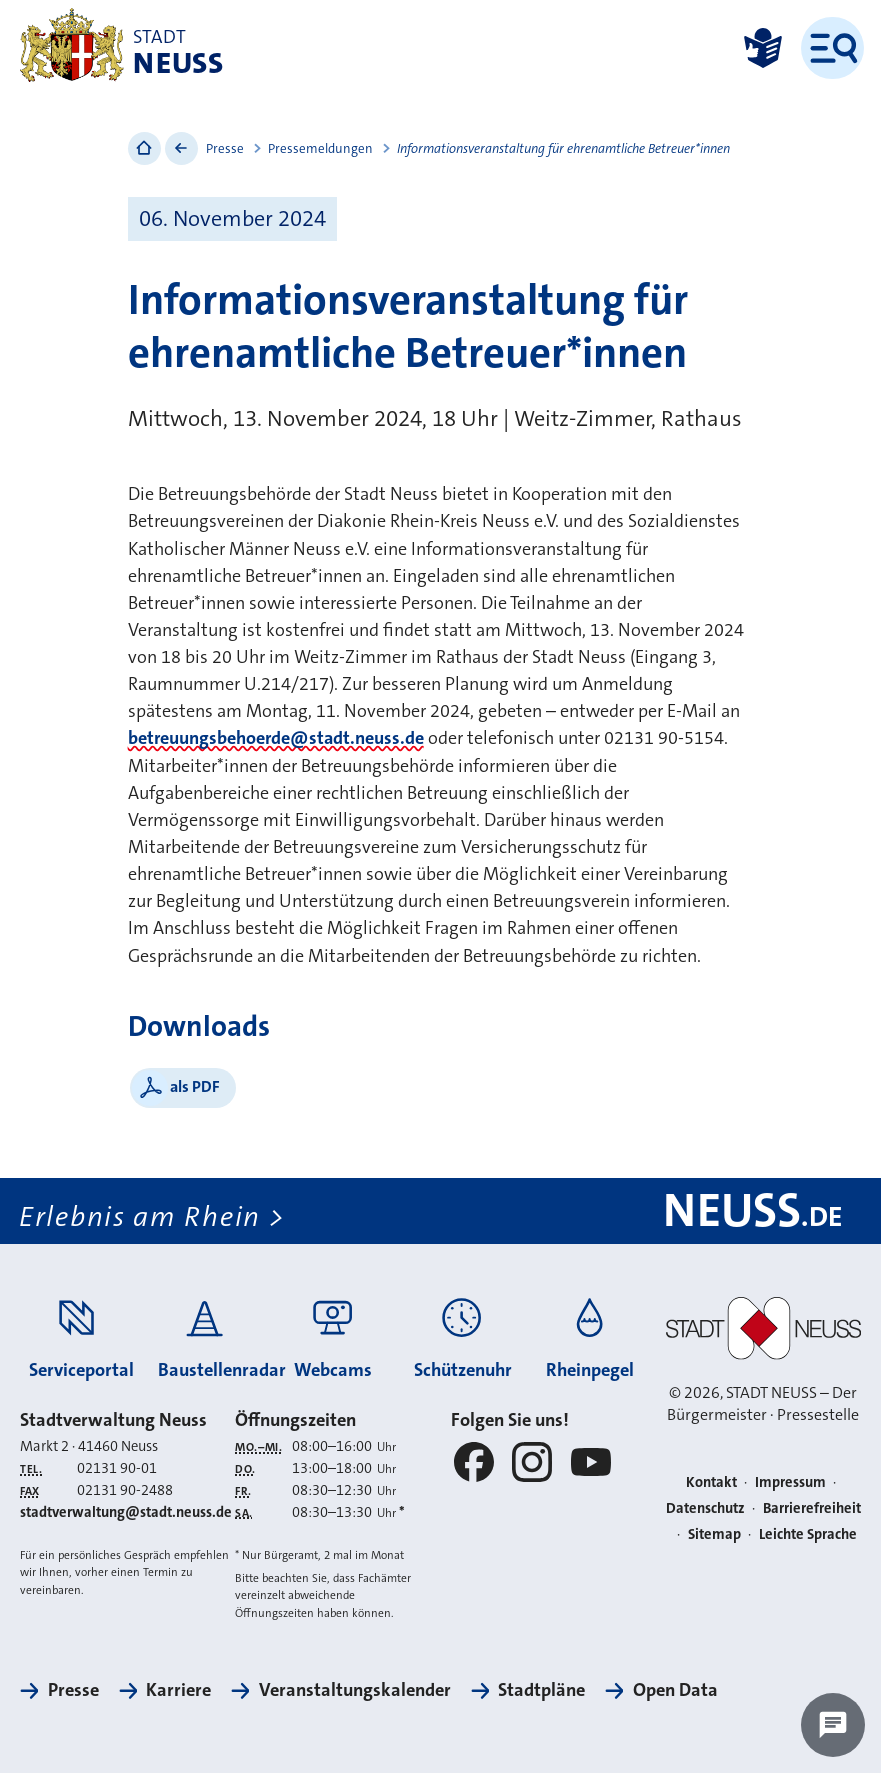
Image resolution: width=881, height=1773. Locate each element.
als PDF (195, 1086)
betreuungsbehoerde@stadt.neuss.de (276, 738)
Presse (225, 148)
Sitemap (714, 1534)
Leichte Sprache (808, 1534)
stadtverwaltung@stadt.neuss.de (126, 1512)
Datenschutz (705, 1508)
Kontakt (711, 1482)
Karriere (178, 1690)
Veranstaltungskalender (355, 1690)
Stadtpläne (541, 1690)
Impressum (790, 1482)
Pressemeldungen (320, 148)
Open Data (675, 1690)
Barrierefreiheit (812, 1508)
